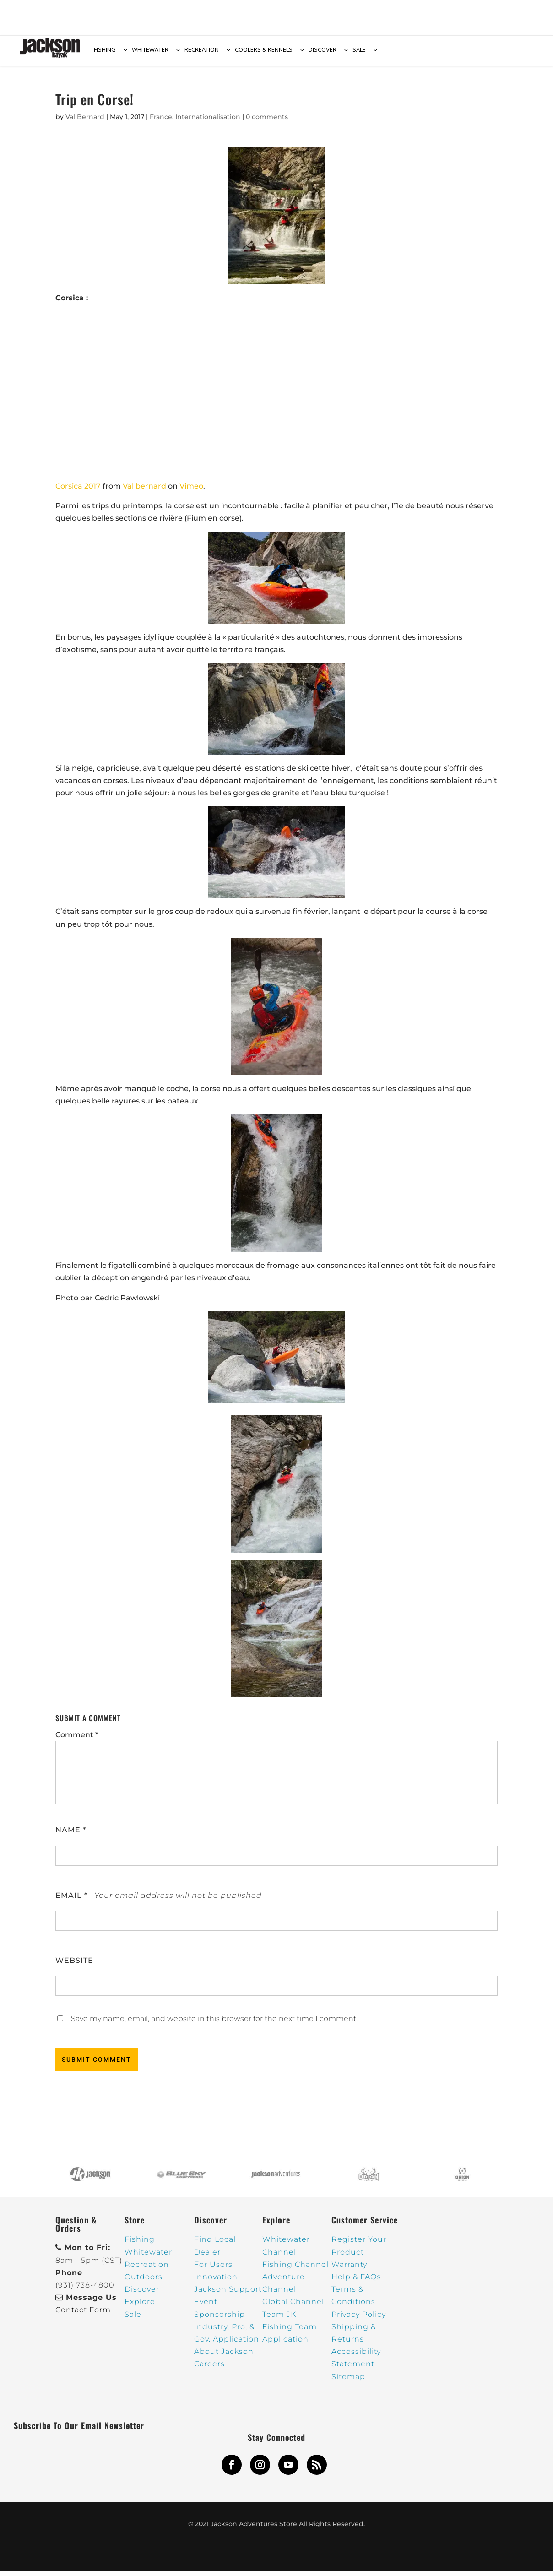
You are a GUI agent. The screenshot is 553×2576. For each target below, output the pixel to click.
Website (74, 1966)
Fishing (140, 2244)
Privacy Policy (358, 2319)
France (161, 122)
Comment (76, 1740)
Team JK (279, 2319)
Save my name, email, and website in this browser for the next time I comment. (214, 2024)
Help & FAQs (356, 2282)
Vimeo (191, 491)
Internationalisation (207, 122)
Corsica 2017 (78, 491)
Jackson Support (228, 2294)
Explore (140, 2307)
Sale (133, 2319)
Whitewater (148, 2257)
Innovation (216, 2282)
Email (71, 1901)
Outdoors (144, 2282)
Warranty (349, 2270)
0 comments (267, 122)
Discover (142, 2294)
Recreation (147, 2270)
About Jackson (224, 2357)
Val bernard (144, 491)
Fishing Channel (295, 2270)
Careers (209, 2369)
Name (70, 1835)
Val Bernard (84, 122)
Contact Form (83, 2315)
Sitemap (348, 2382)
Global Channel (293, 2307)
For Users (213, 2270)
